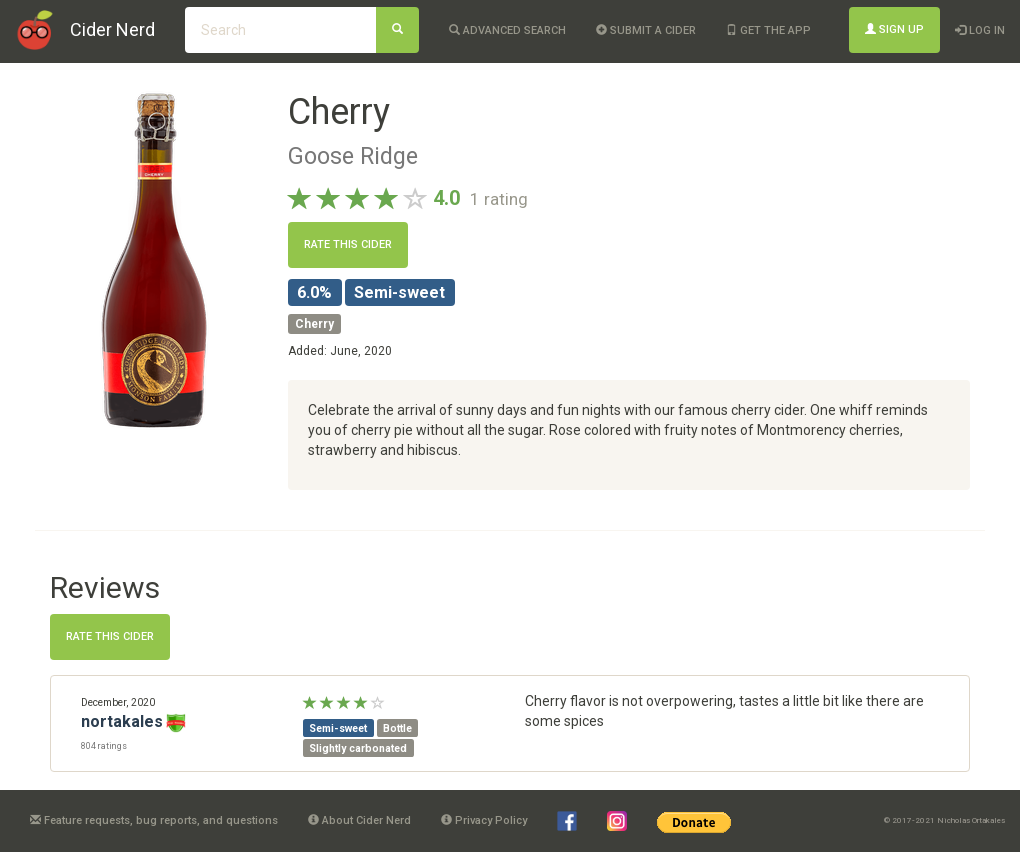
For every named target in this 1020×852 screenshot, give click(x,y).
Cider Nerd (112, 29)
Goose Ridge (353, 156)
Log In (980, 30)
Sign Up (894, 29)
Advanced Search (507, 30)
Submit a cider (646, 30)
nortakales (122, 721)
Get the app (768, 30)
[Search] (397, 30)
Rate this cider (348, 244)
